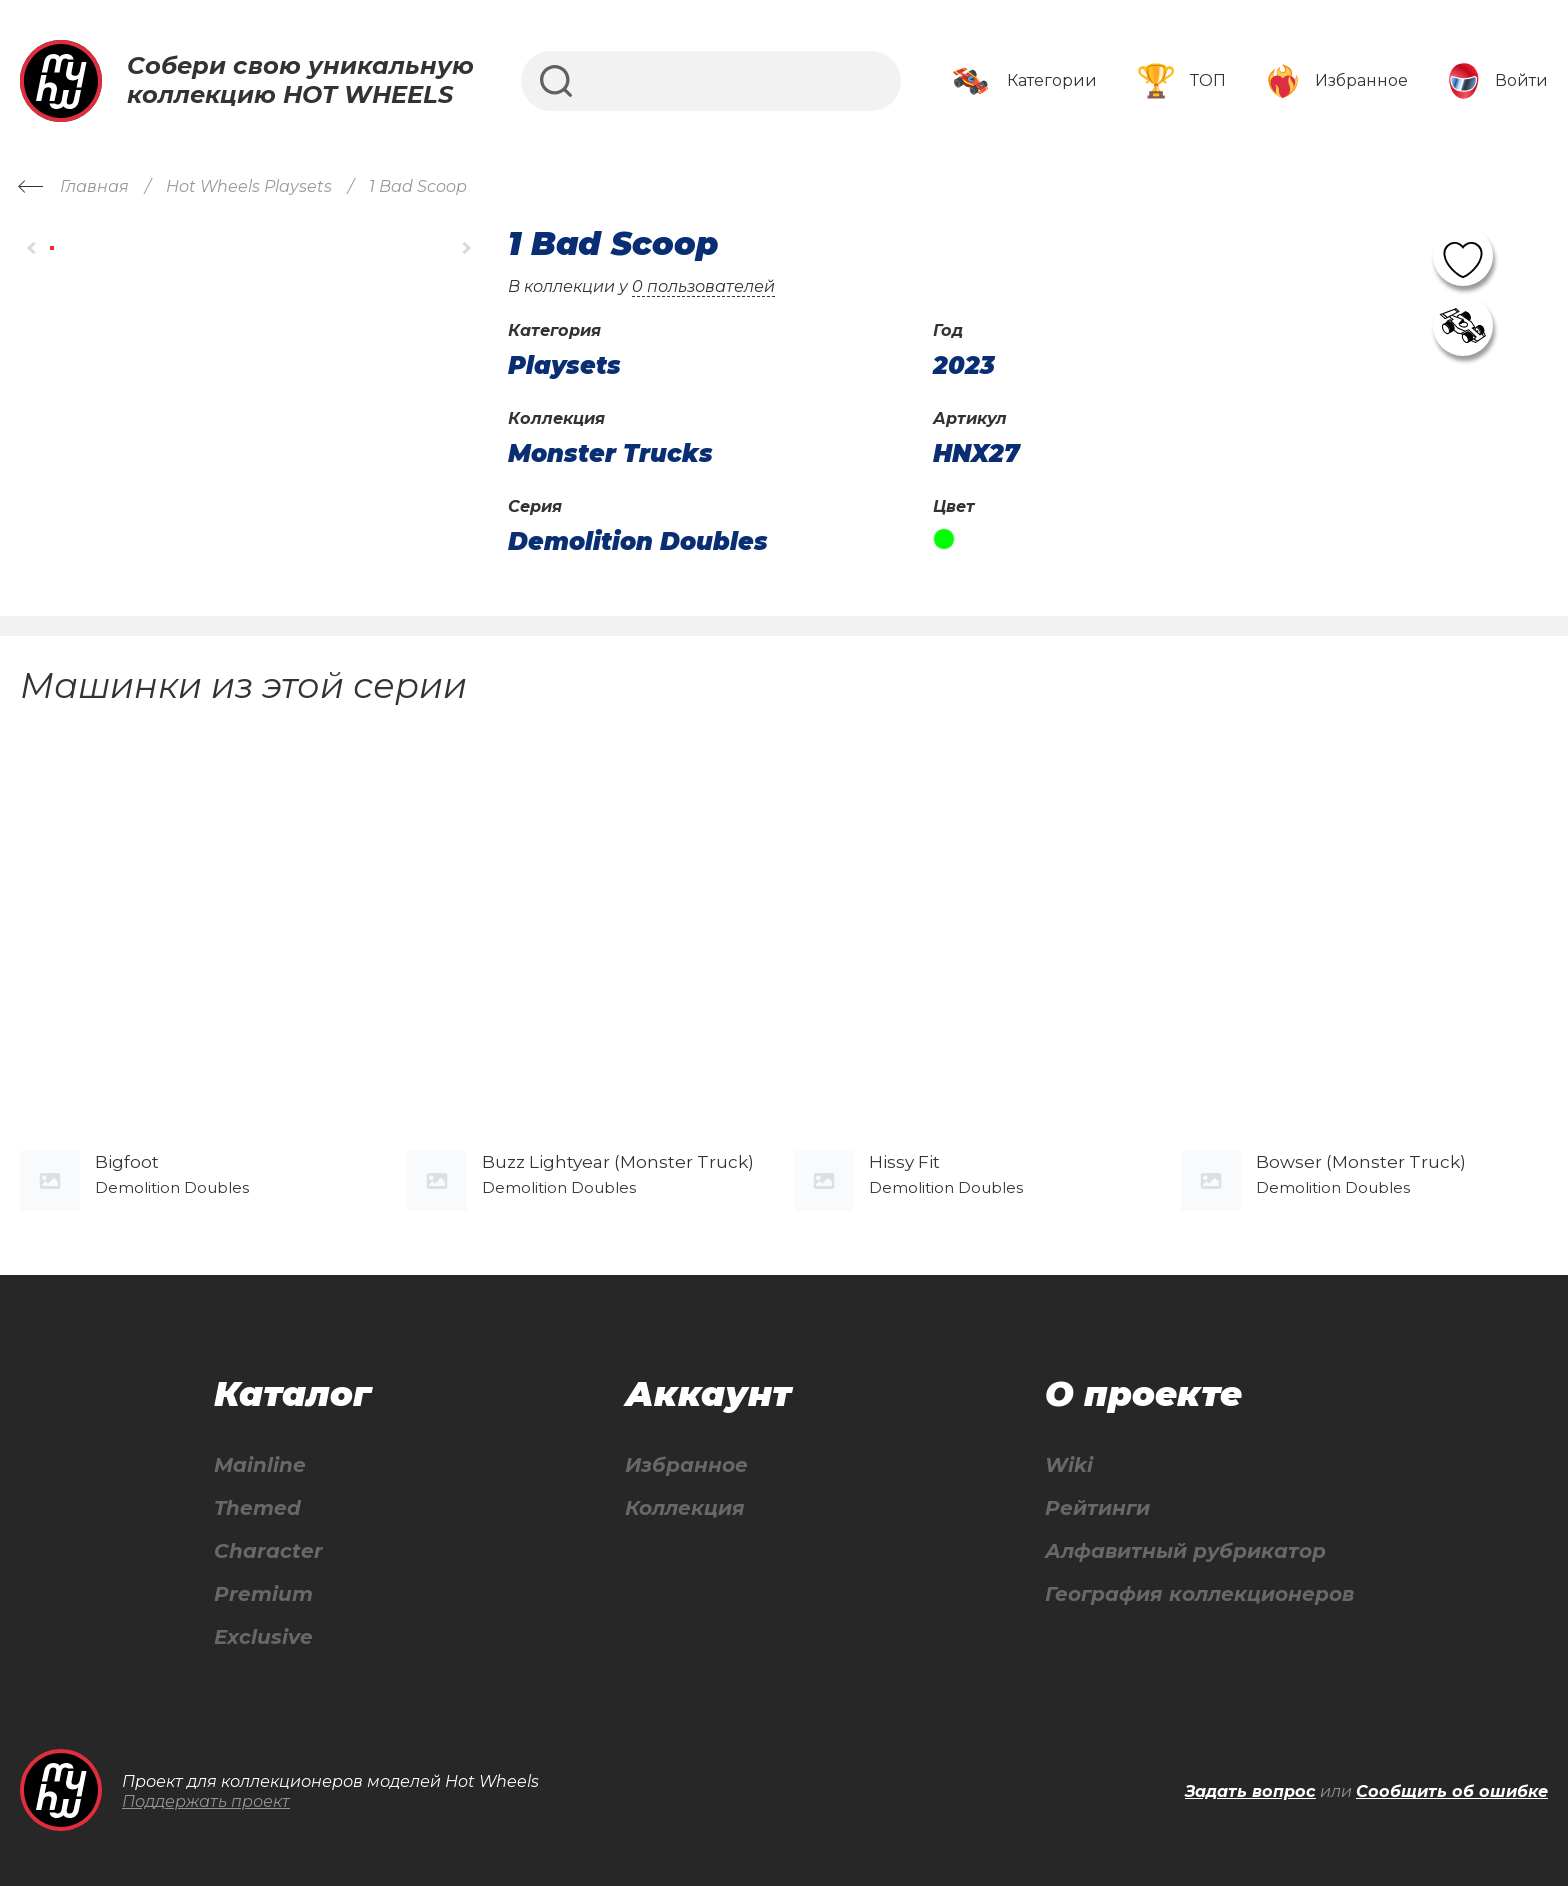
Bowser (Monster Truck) (1361, 1162)
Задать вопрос (1250, 1791)
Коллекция (685, 1508)
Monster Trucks (610, 454)
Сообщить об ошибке (1452, 1791)
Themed (257, 1508)
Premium (263, 1594)
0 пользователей (703, 286)
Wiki (1069, 1465)
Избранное (686, 1465)
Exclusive (263, 1637)
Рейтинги (1097, 1508)
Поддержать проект (206, 1801)
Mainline (260, 1465)
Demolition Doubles (638, 542)
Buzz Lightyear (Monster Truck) (618, 1162)
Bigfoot (127, 1162)
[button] (32, 248)
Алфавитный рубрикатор (1185, 1551)
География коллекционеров (1199, 1594)
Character (268, 1551)
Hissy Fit (904, 1162)
